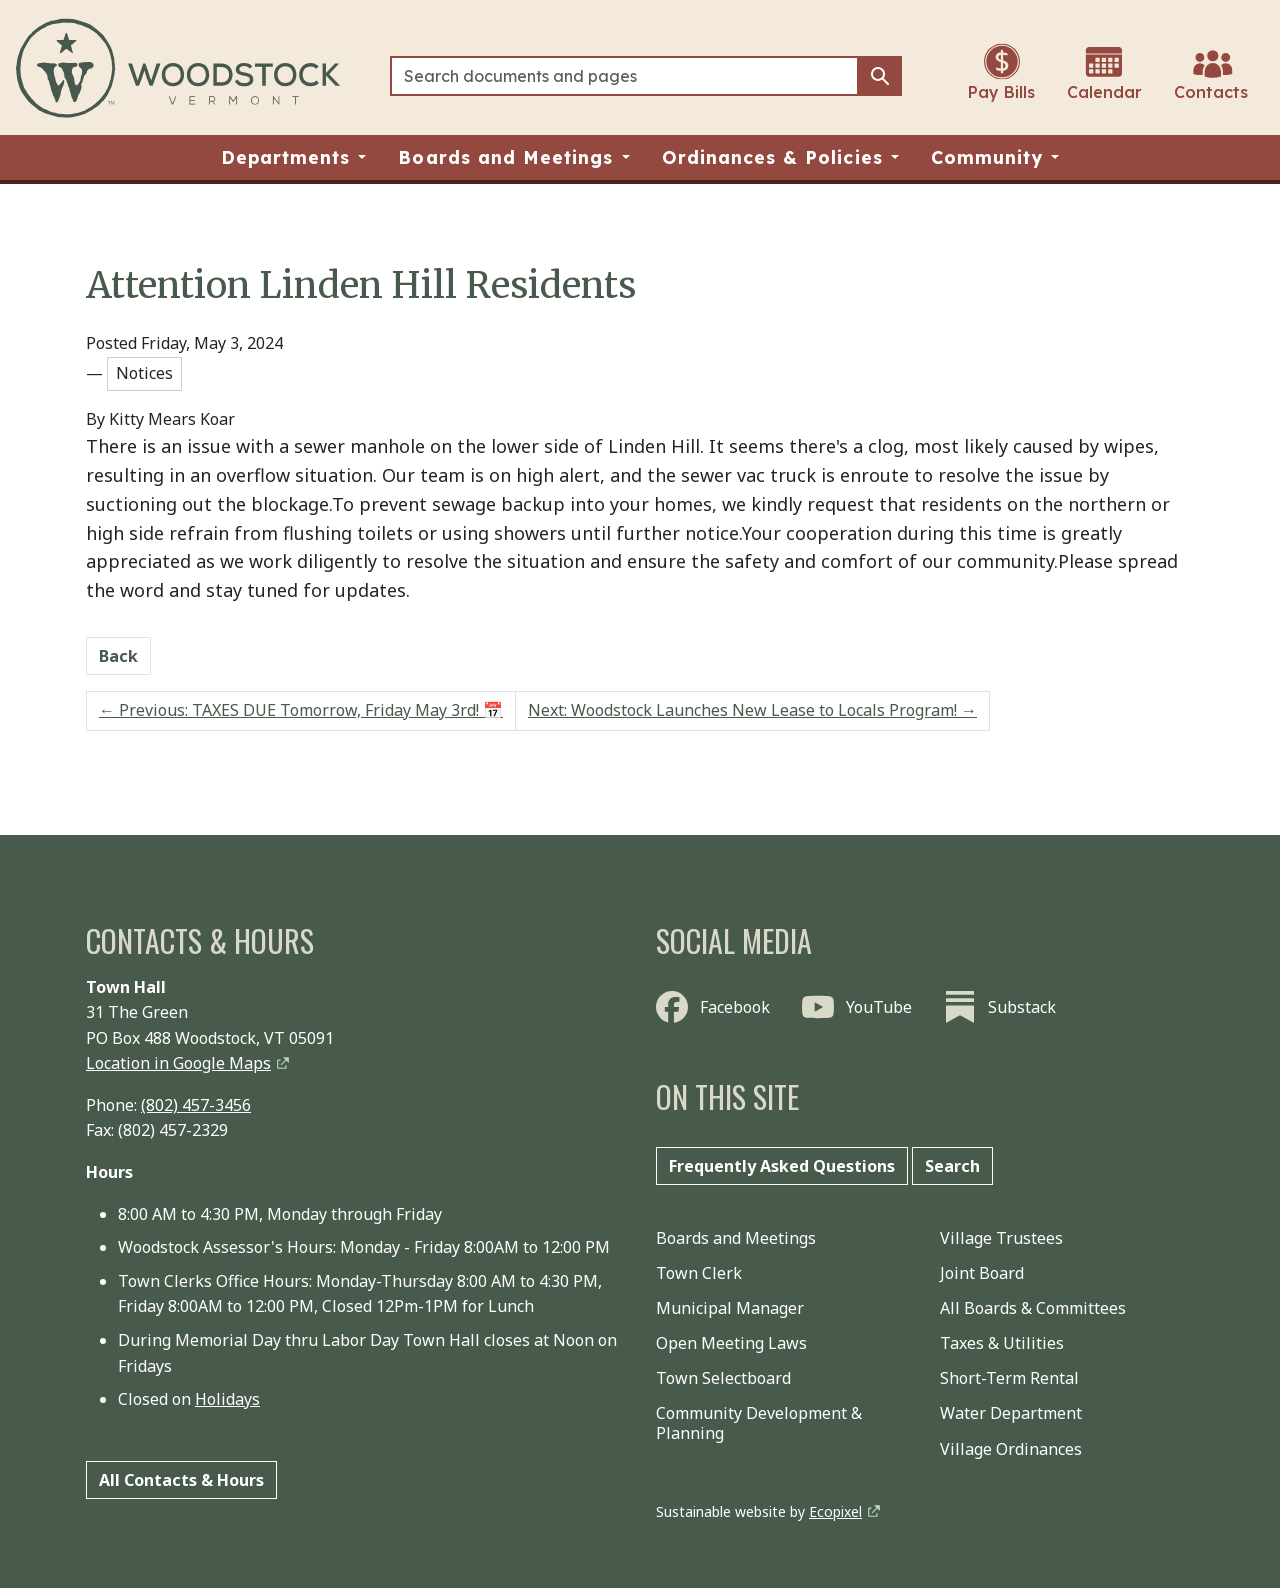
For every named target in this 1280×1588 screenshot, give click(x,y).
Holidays (227, 1399)
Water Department (1011, 1413)
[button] (294, 157)
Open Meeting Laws (731, 1343)
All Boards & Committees (1033, 1308)
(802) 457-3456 (196, 1105)
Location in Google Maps (178, 1063)
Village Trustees (1001, 1238)
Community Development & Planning (759, 1422)
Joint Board (982, 1273)
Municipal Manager (730, 1308)
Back (118, 656)
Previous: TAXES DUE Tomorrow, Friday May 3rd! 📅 (301, 710)
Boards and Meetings (736, 1238)
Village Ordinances (1011, 1449)
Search (952, 1166)
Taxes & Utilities (1002, 1343)
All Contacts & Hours (181, 1480)
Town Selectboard (723, 1378)
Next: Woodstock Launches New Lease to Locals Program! (752, 710)
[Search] (624, 76)
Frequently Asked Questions (782, 1166)
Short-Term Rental (1009, 1378)
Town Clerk (699, 1273)
